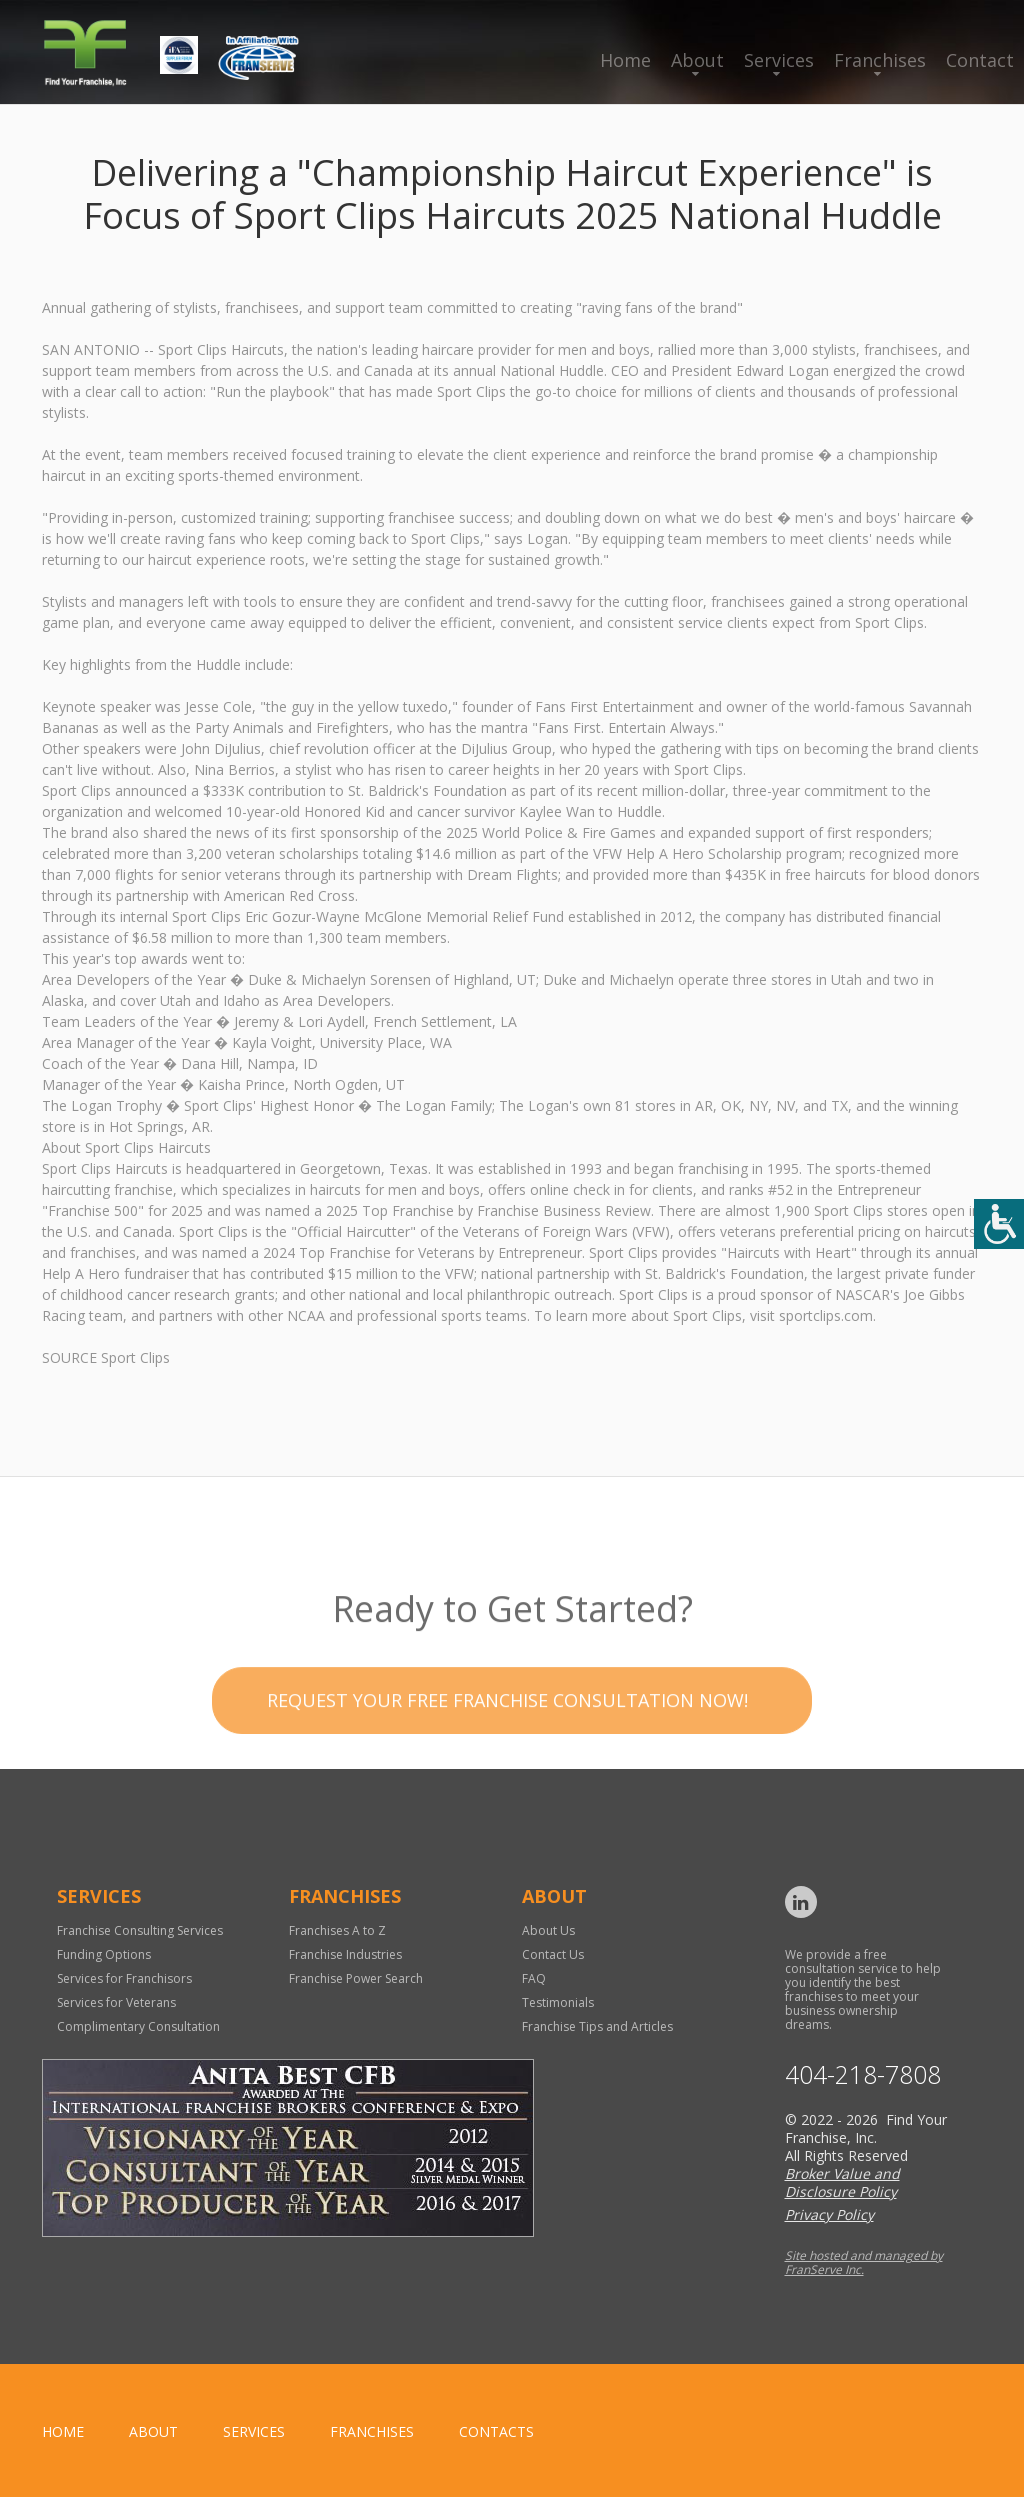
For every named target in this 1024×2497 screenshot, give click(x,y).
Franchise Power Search (356, 1978)
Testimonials (558, 2002)
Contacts (496, 2431)
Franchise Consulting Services (140, 1930)
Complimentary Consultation (138, 2026)
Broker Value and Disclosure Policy (842, 2182)
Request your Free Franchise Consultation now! (507, 1732)
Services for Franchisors (124, 1978)
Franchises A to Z (337, 1930)
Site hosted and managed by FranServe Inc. (864, 2262)
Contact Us (553, 1954)
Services (779, 60)
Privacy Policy (829, 2214)
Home (625, 60)
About (697, 60)
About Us (548, 1930)
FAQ (534, 1978)
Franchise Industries (345, 1954)
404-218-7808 (863, 2074)
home (63, 2431)
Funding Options (104, 1954)
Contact (980, 60)
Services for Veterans (116, 2002)
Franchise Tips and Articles (597, 2026)
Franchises (880, 60)
